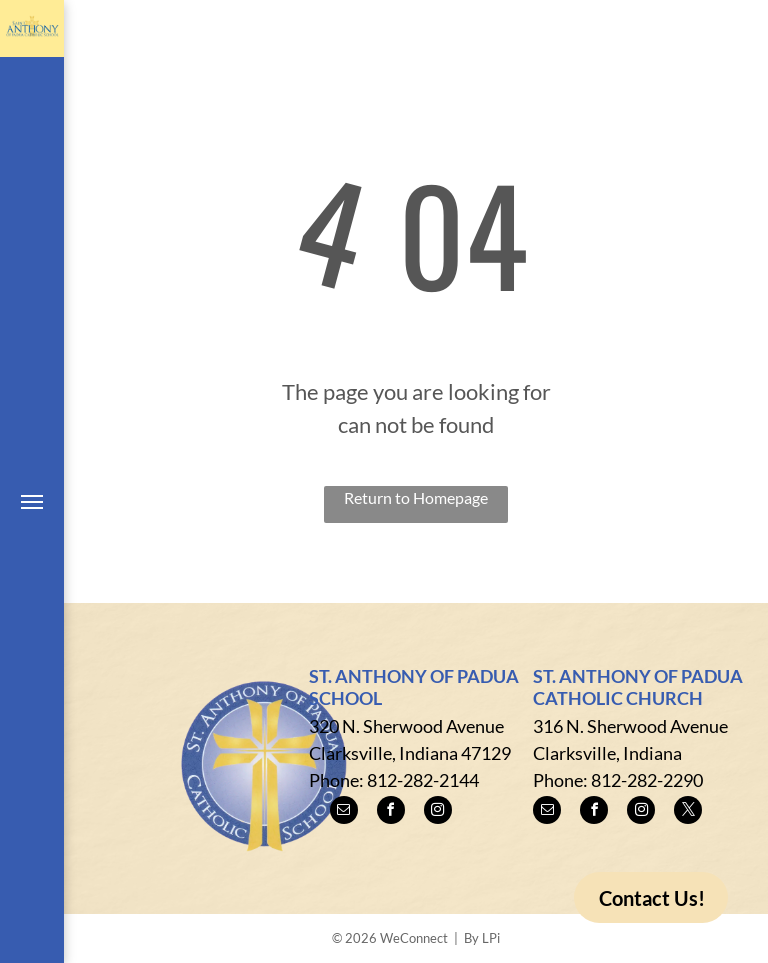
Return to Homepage (416, 497)
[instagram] (438, 812)
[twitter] (688, 812)
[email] (344, 812)
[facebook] (391, 812)
